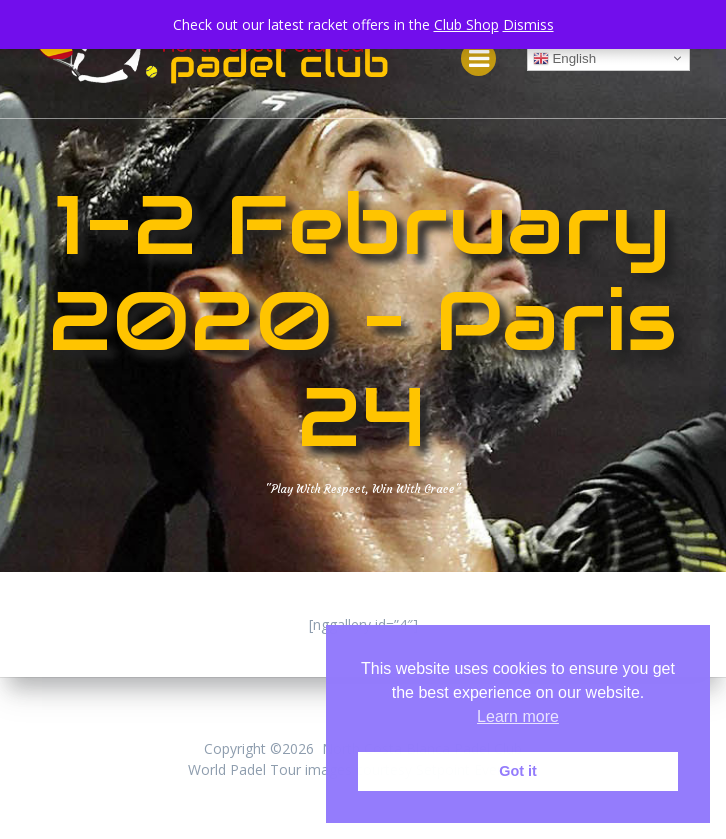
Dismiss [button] (528, 24)
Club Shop (466, 24)
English (564, 59)
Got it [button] (518, 771)
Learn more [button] (518, 716)
